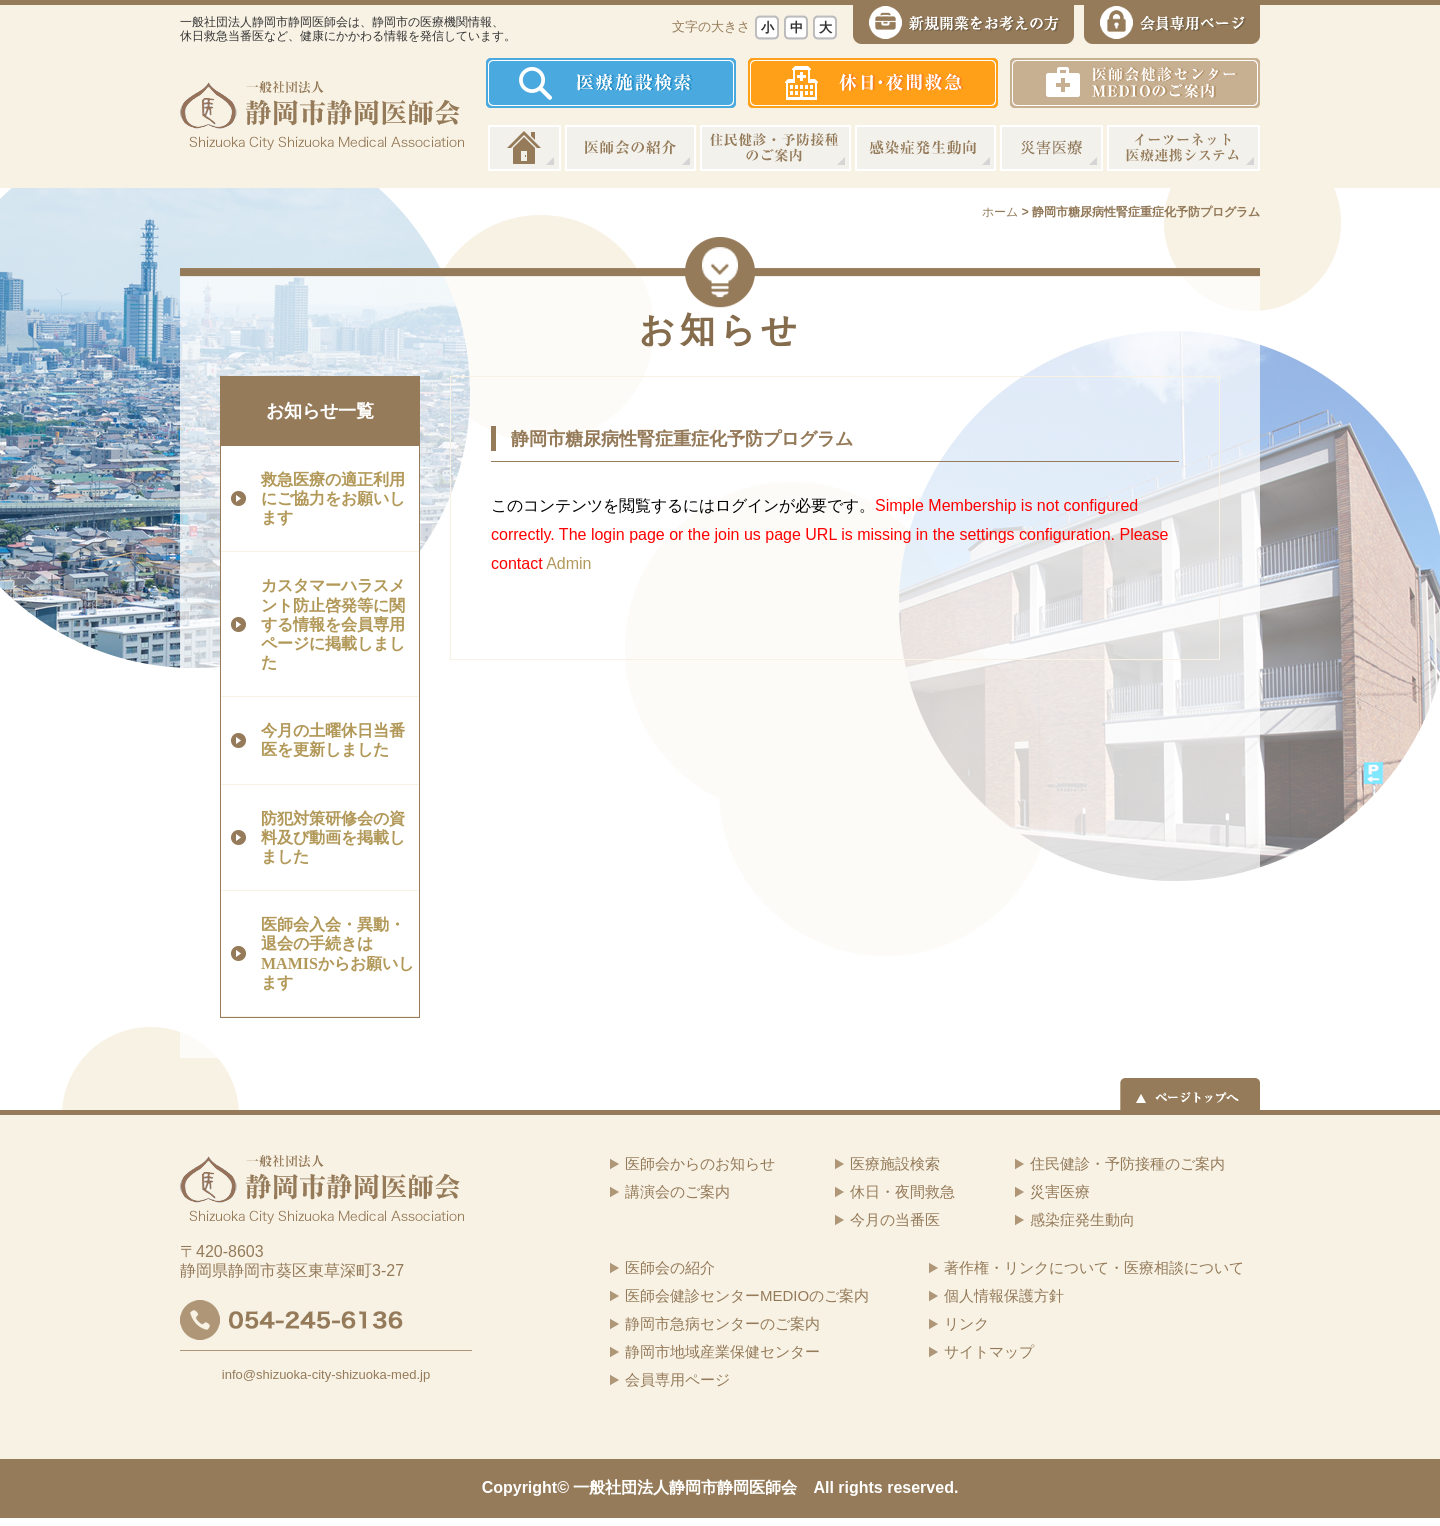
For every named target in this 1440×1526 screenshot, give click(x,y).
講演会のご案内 (677, 1191)
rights (860, 1487)
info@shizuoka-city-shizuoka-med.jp (326, 1374)
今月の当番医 (895, 1219)
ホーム (524, 148)
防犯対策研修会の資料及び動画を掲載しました (333, 837)
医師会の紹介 (630, 148)
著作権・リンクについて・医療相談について (1094, 1267)
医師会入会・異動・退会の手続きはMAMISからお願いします (337, 953)
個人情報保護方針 (1004, 1295)
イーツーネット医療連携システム (1183, 148)
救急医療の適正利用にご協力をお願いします (333, 498)
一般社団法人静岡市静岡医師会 (685, 1487)
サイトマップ (989, 1351)
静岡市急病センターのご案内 (722, 1323)
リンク (966, 1323)
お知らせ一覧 (320, 411)
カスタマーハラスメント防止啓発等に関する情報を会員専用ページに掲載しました (333, 624)
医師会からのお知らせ (700, 1163)
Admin (568, 563)
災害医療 (1051, 148)
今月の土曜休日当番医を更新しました (333, 740)
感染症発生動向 (925, 148)
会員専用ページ (677, 1379)
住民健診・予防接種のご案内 (775, 148)
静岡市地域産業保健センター (722, 1351)
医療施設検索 (895, 1163)
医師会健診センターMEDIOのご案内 (747, 1295)
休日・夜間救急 (902, 1191)
